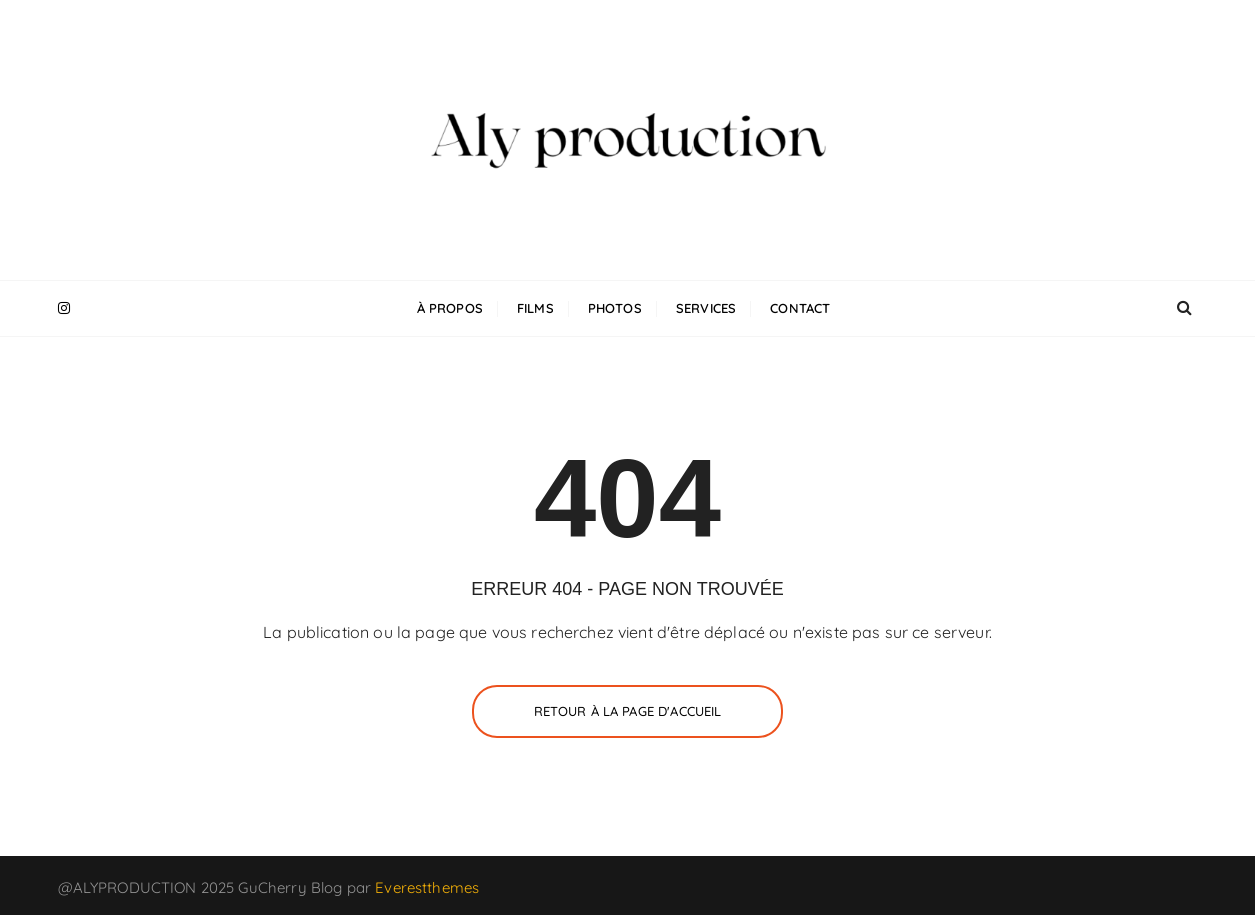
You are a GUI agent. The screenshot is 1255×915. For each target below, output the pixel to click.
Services (706, 308)
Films (535, 308)
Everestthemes (427, 887)
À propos (450, 308)
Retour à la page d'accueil (628, 711)
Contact (800, 308)
